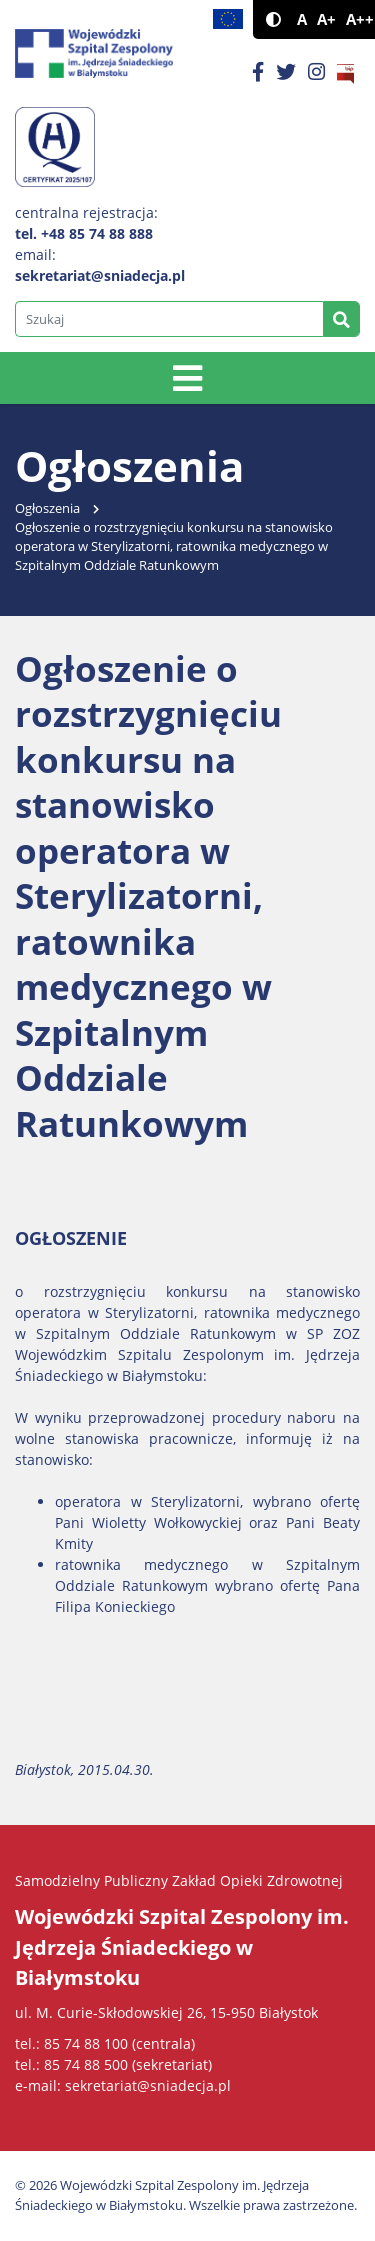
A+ (326, 19)
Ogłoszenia (47, 508)
